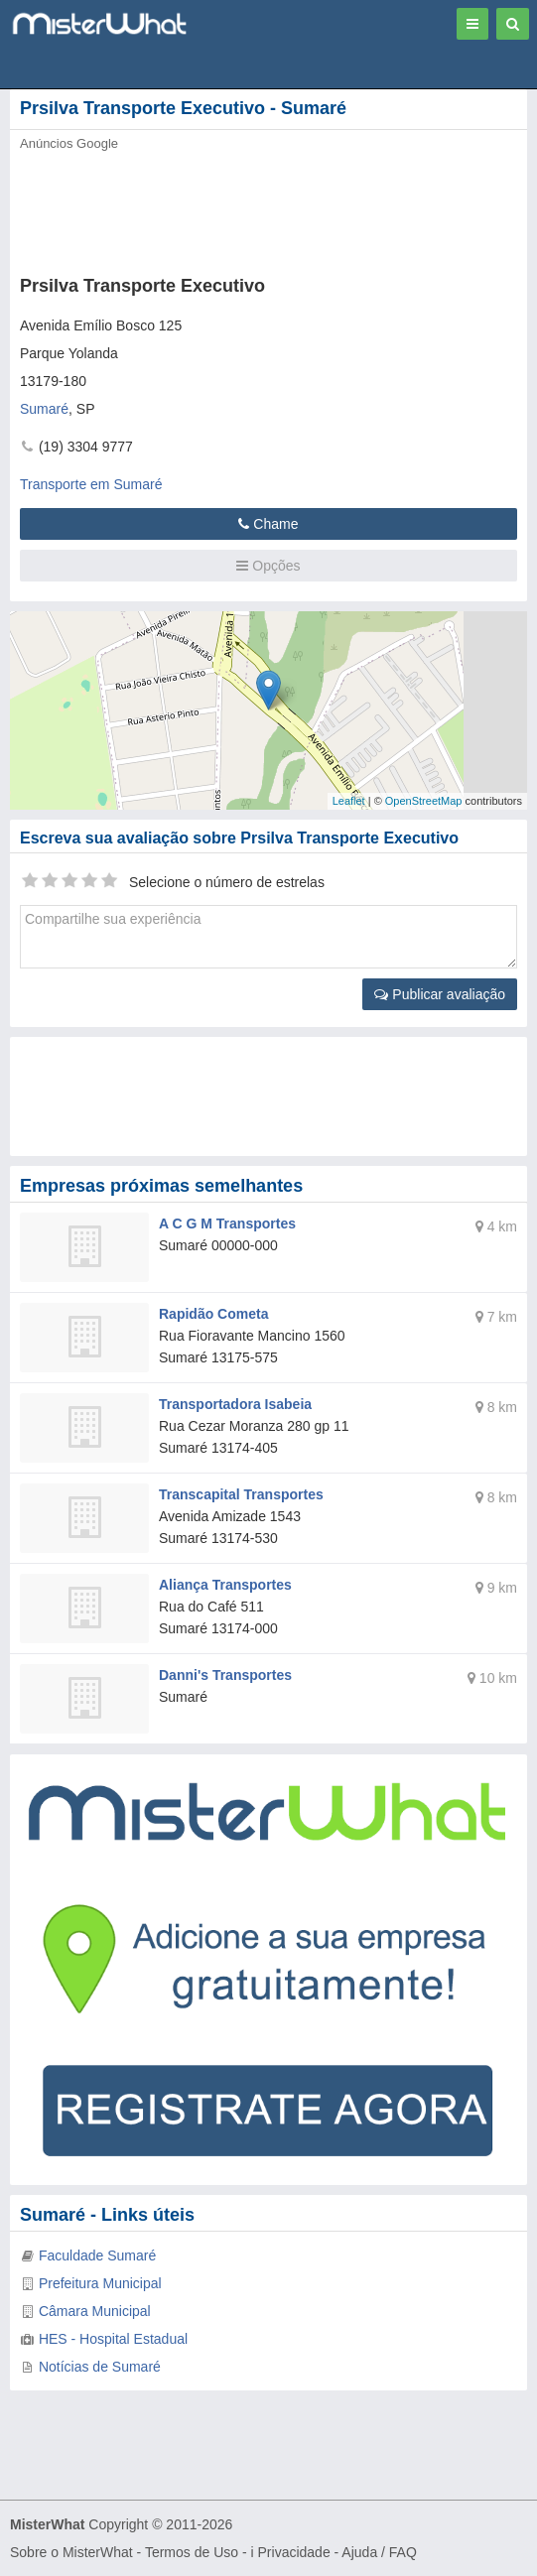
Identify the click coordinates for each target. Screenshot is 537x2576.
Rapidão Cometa (213, 1314)
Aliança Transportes (225, 1585)
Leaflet (349, 801)
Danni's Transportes (225, 1675)
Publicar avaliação (439, 994)
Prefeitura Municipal (100, 2283)
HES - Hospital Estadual (113, 2339)
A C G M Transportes (227, 1223)
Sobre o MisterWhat (71, 2552)
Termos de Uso (191, 2552)
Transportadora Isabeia (235, 1404)
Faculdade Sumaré (97, 2255)
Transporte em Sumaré (91, 484)
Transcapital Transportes (241, 1494)
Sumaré (44, 409)
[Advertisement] (233, 207)
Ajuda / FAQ (378, 2552)
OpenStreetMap (424, 801)
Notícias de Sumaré (100, 2367)
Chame (268, 524)
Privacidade (294, 2552)
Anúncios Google (69, 143)
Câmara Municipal (95, 2311)
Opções (268, 566)
